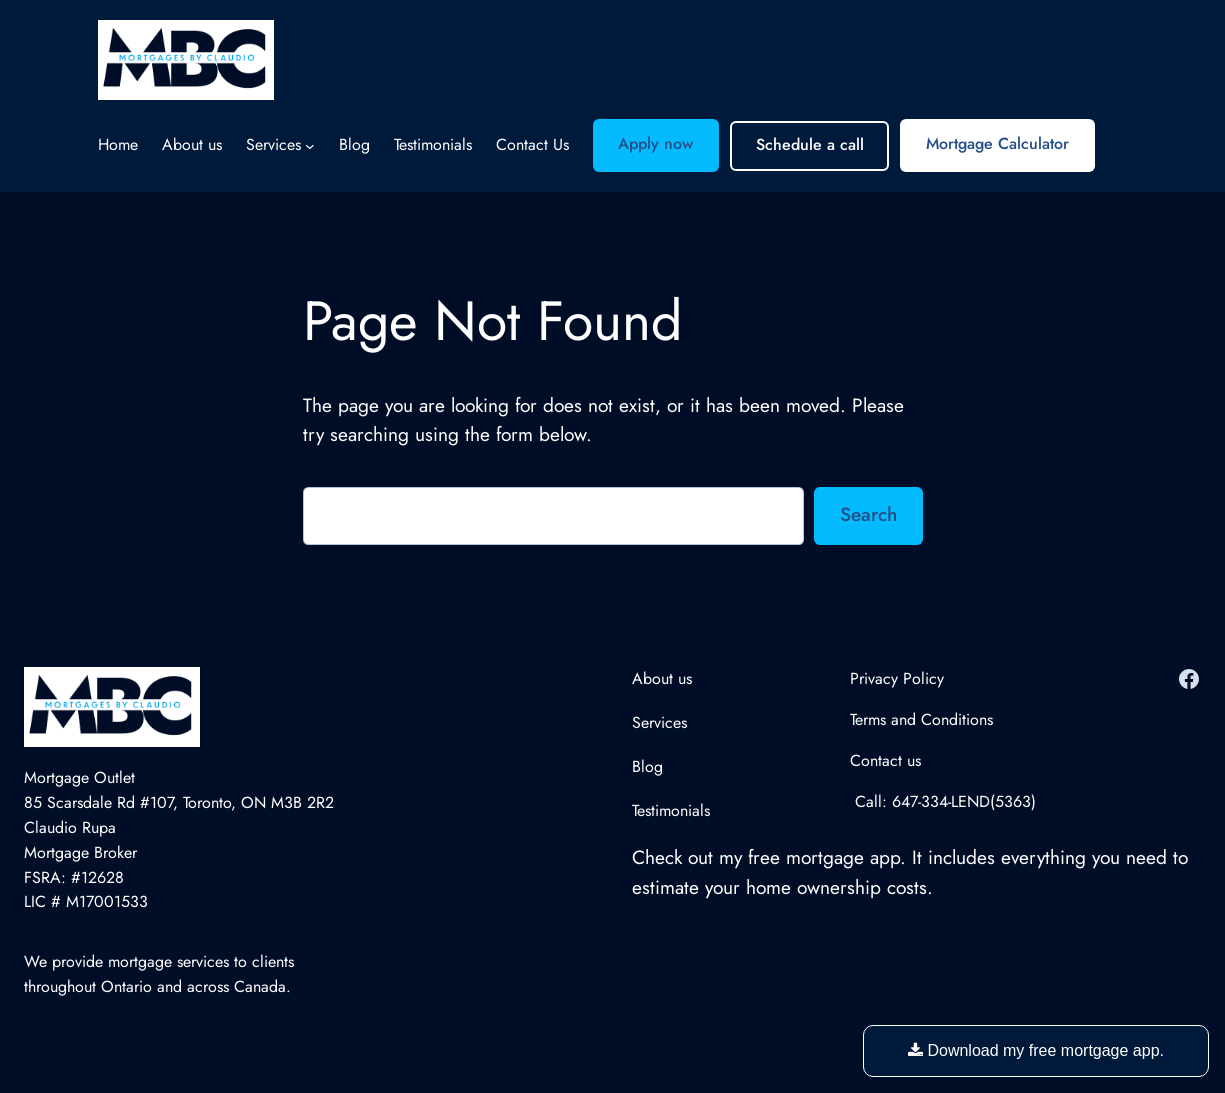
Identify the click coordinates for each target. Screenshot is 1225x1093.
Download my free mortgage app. (1036, 1050)
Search (868, 514)
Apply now (655, 143)
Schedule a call (810, 144)
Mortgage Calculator (997, 143)
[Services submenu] (310, 146)
